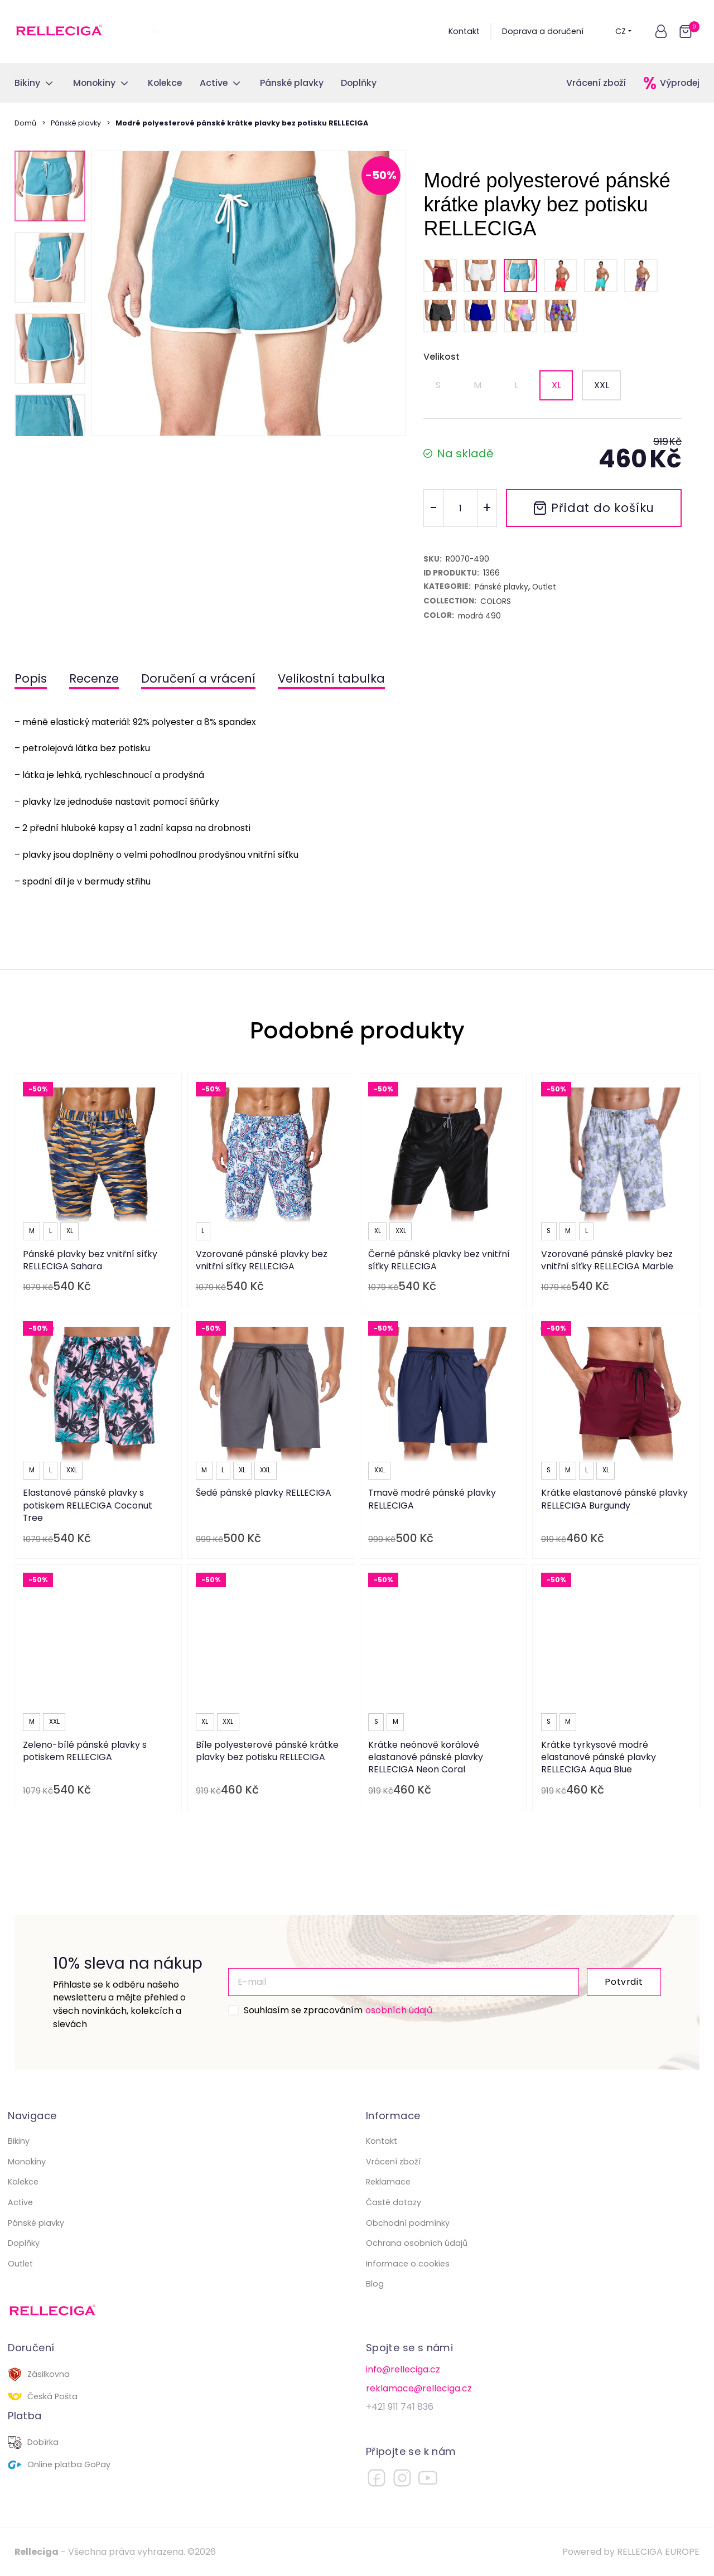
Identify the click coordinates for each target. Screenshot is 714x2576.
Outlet (20, 2263)
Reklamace (388, 2181)
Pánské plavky (76, 123)
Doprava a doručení (542, 31)
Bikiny (19, 2141)
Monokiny (27, 2161)
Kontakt (464, 31)
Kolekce (23, 2181)
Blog (375, 2283)
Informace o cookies (408, 2263)
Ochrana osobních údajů (416, 2243)
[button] (661, 31)
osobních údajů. (399, 2010)
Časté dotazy (393, 2202)
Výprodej (679, 82)
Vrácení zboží (596, 82)
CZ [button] (623, 31)
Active (20, 2202)
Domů (25, 123)
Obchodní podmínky (408, 2223)
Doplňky (24, 2243)
